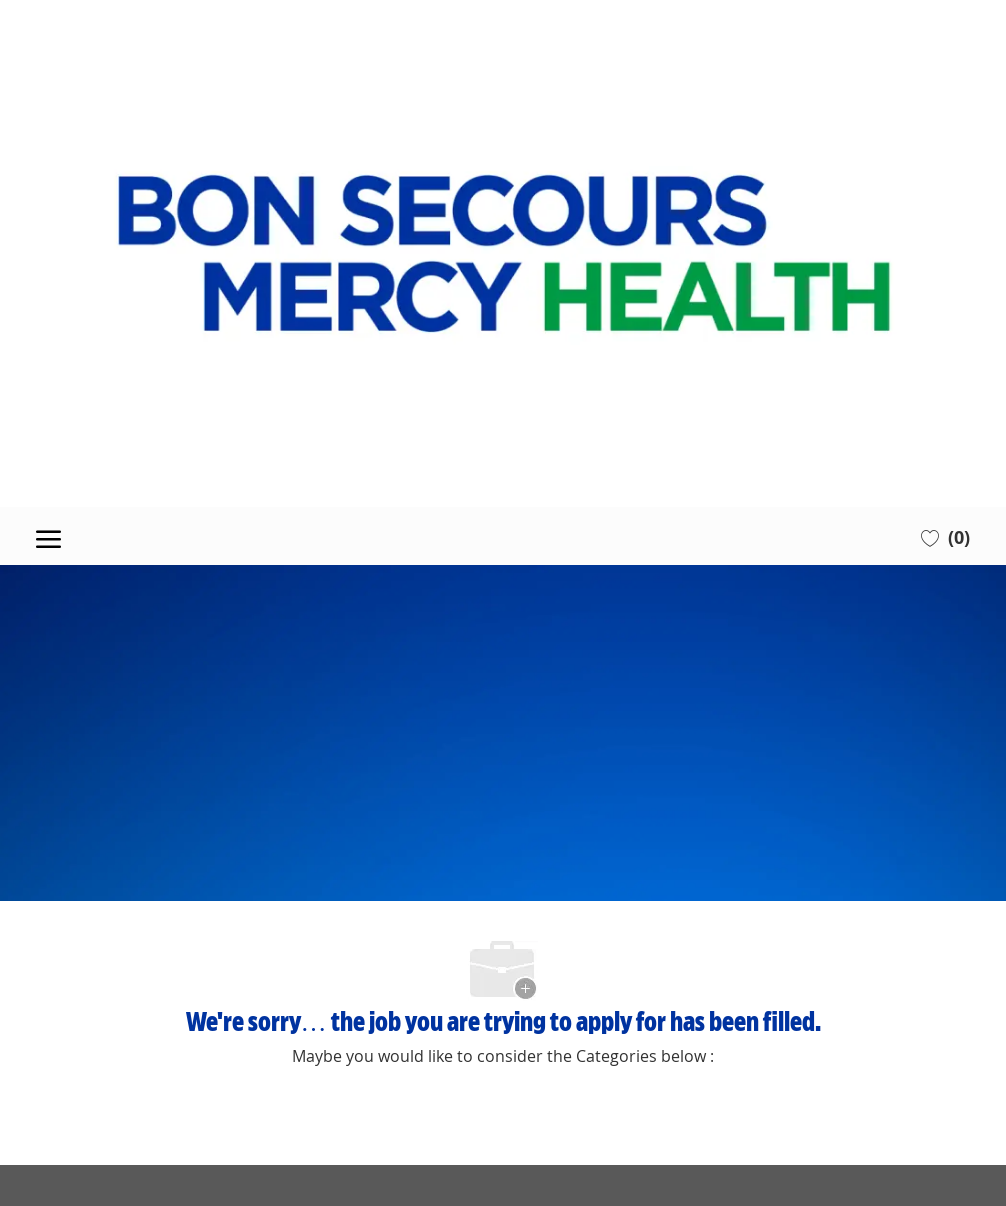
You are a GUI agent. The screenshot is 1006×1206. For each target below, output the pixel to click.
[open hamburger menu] (48, 536)
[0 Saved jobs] (945, 535)
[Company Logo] (503, 253)
